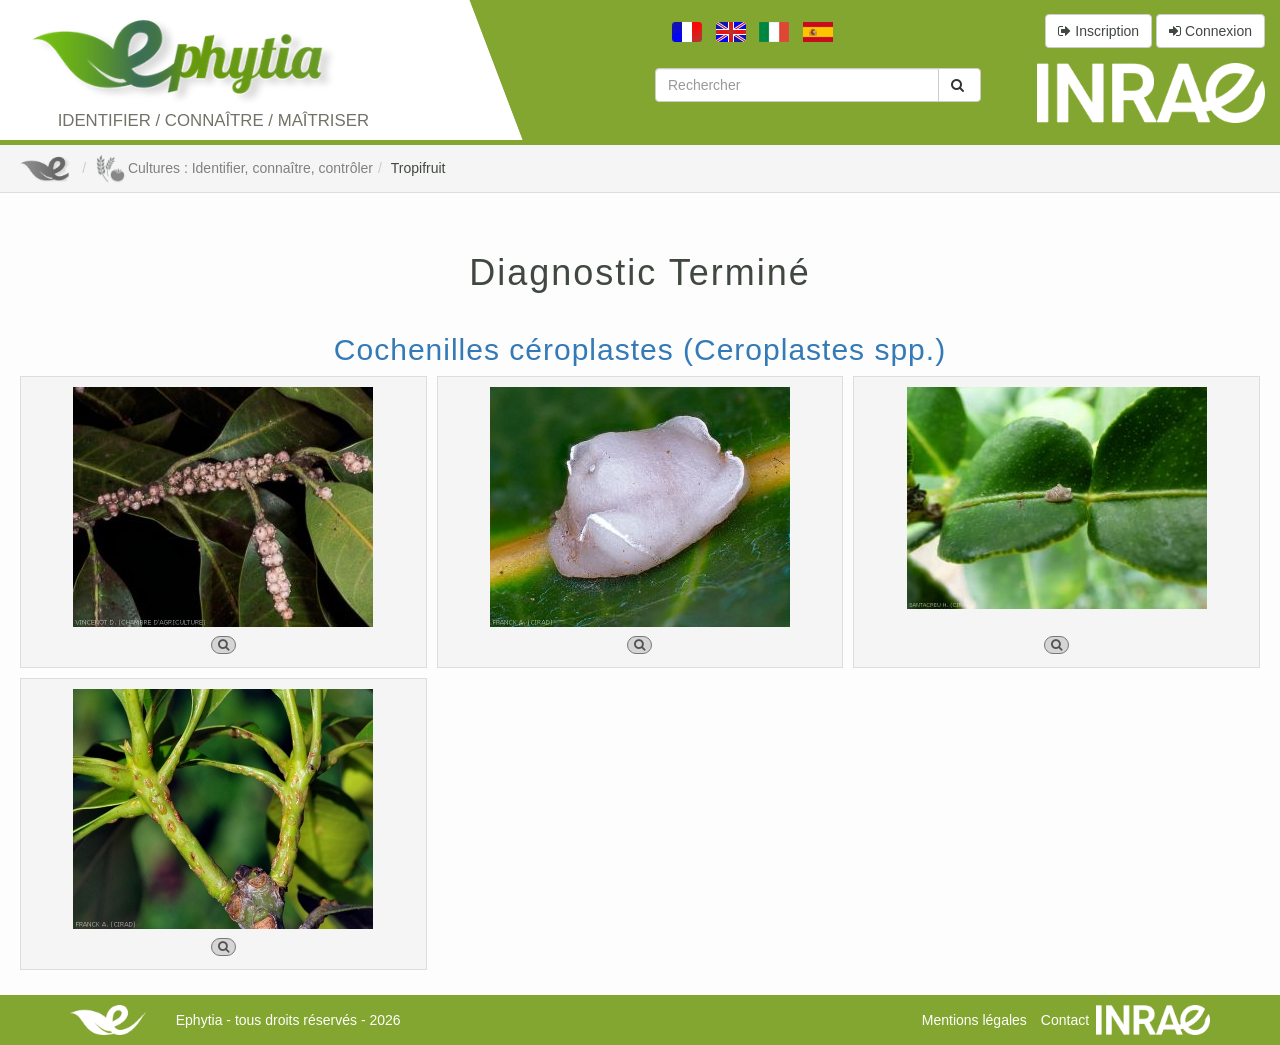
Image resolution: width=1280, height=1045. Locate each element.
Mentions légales (974, 1020)
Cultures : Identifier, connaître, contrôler (234, 168)
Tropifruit (418, 168)
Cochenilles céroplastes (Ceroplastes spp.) (640, 349)
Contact (1065, 1020)
